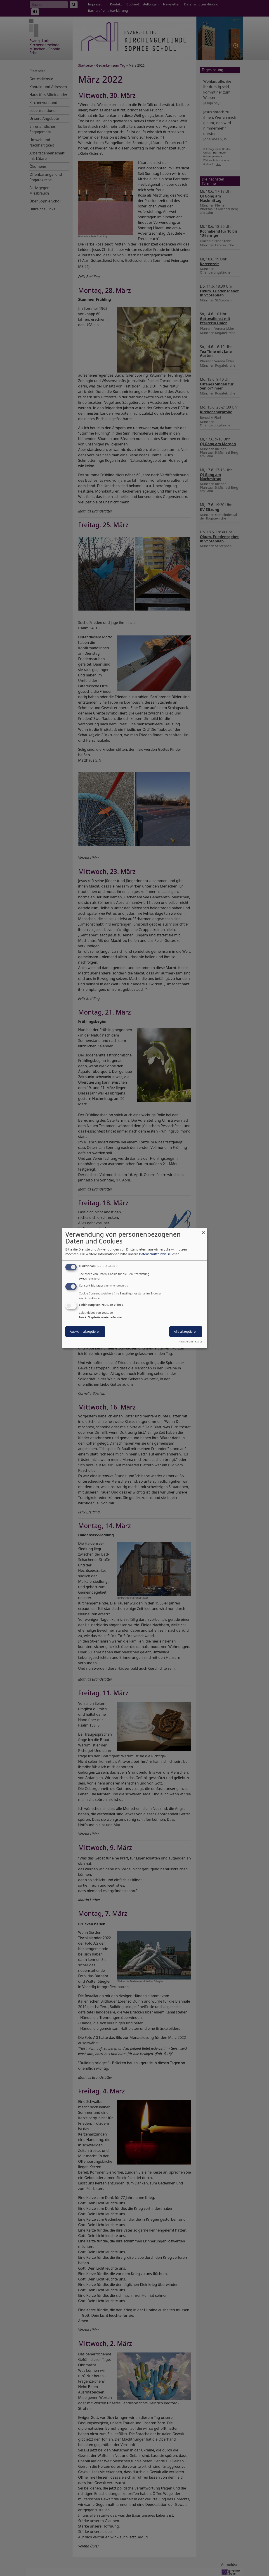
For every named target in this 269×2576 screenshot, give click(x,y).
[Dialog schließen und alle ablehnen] (203, 1230)
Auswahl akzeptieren (85, 1332)
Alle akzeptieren (186, 1332)
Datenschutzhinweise (155, 1254)
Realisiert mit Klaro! (190, 1341)
